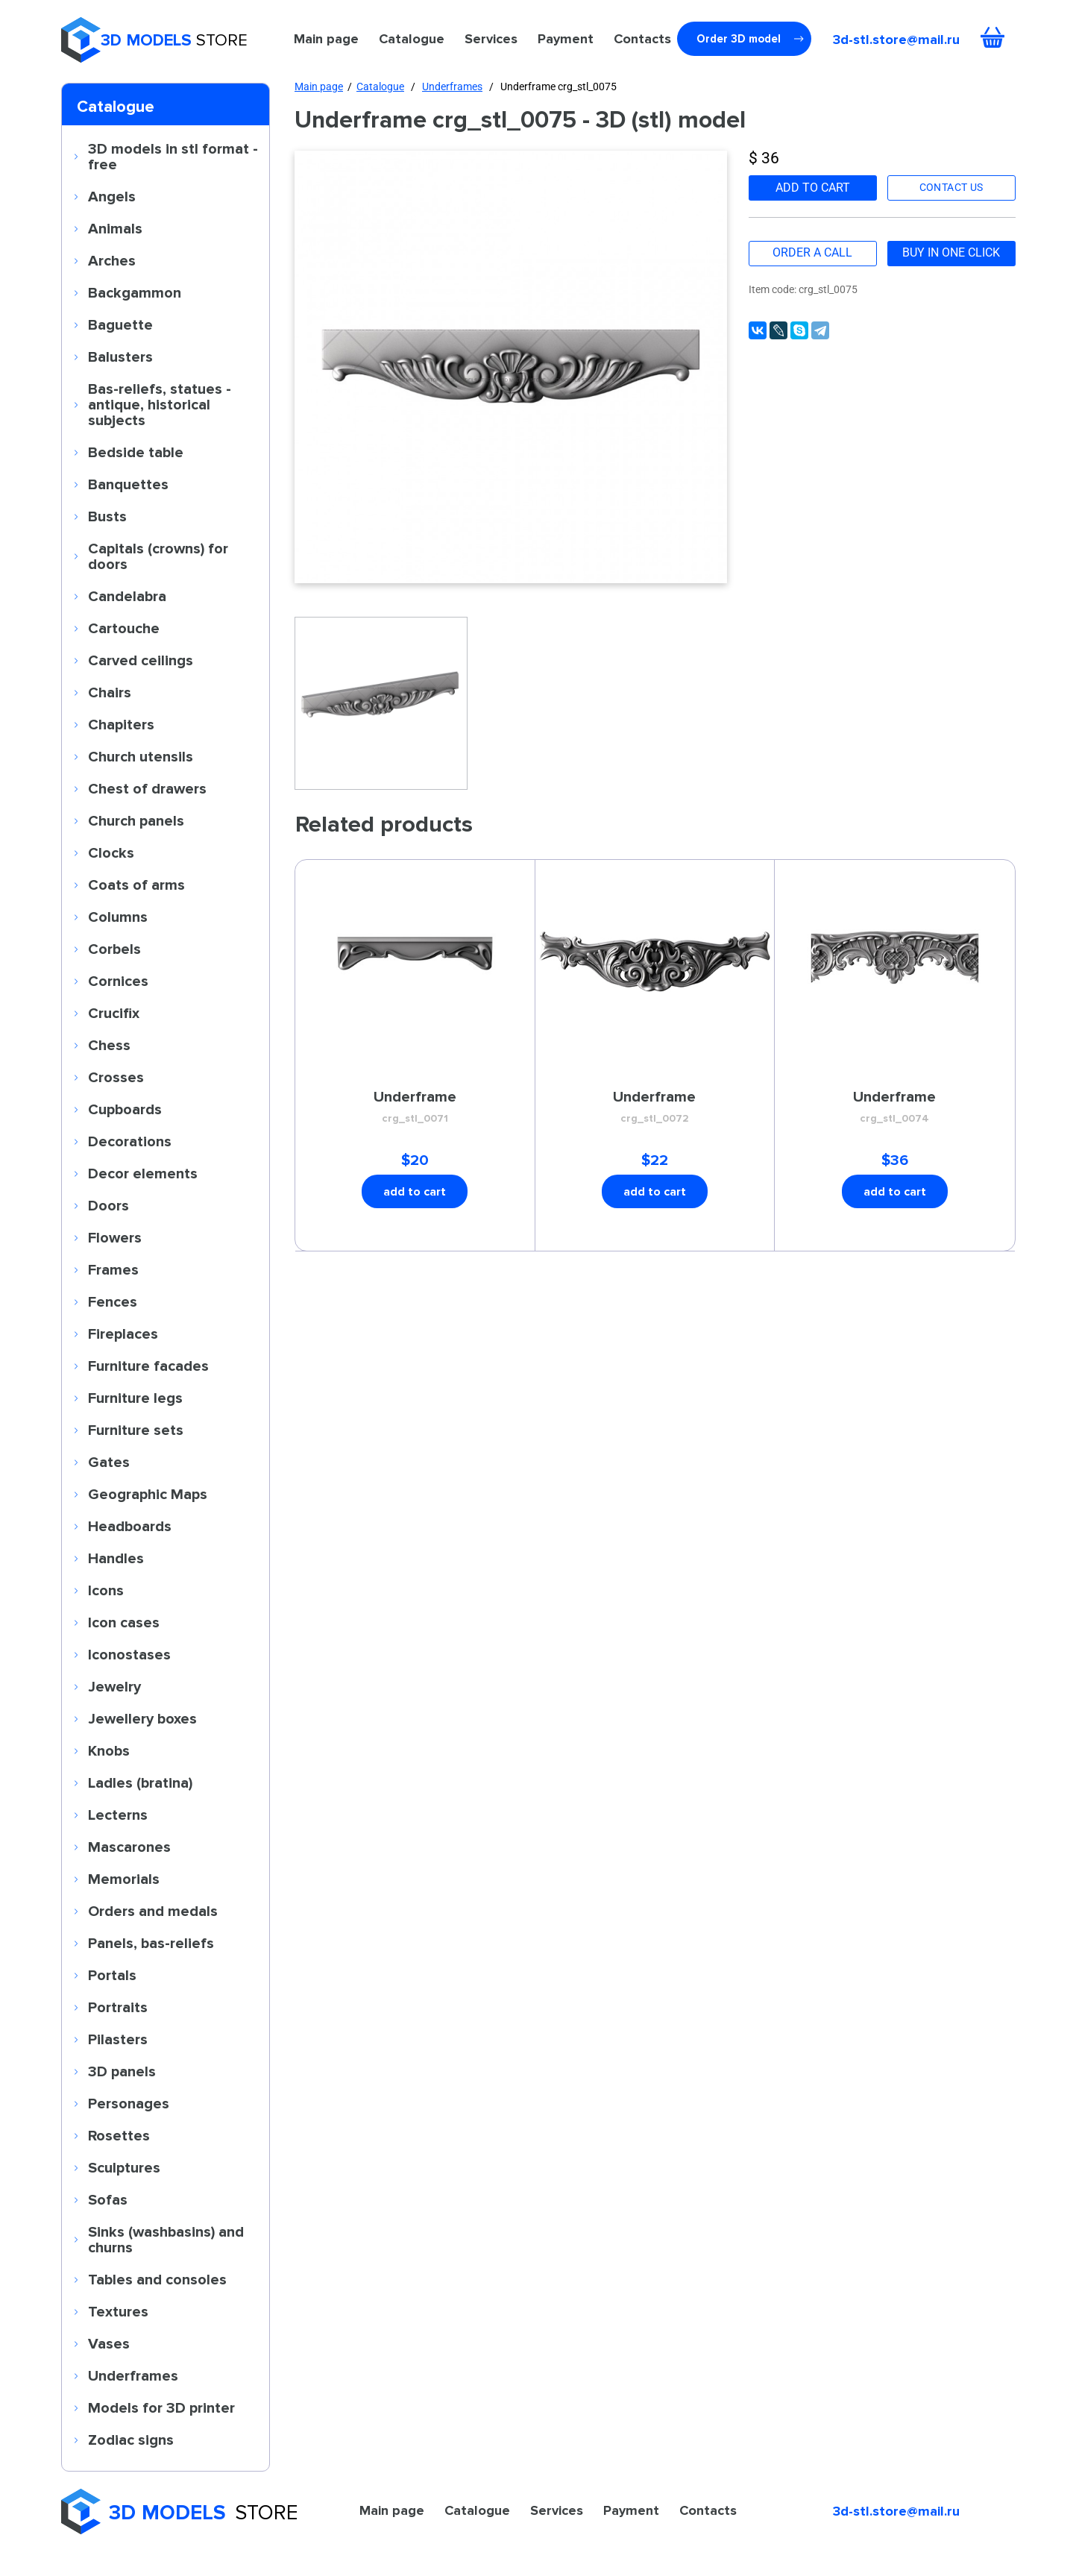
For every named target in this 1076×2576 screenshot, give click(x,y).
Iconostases (129, 1654)
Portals (112, 1975)
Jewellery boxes (142, 1718)
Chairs (109, 692)
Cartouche (124, 628)
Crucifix (113, 1013)
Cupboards (125, 1109)
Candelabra (127, 596)
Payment (566, 38)
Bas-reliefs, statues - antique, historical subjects (159, 404)
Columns (118, 916)
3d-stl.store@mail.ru (896, 39)
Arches (112, 260)
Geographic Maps (147, 1494)
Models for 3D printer (161, 2407)
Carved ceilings (140, 660)
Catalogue (411, 38)
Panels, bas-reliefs (151, 1943)
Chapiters (121, 724)
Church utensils (140, 756)
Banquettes (128, 484)
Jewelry (114, 1686)
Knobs (109, 1750)
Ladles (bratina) (140, 1782)
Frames (113, 1269)
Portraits (118, 2007)
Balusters (120, 356)
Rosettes (119, 2135)
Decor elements (143, 1173)
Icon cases (124, 1622)
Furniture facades (148, 1365)
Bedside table (135, 452)
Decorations (130, 1141)
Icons (106, 1590)
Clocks (111, 852)
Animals (115, 228)
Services (491, 38)
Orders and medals (153, 1911)
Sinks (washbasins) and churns (166, 2239)
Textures (118, 2311)
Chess (109, 1045)
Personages (128, 2103)
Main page (326, 38)
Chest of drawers (147, 788)
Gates (109, 1462)
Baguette (120, 324)
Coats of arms (136, 884)
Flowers (115, 1237)
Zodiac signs (131, 2439)
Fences (112, 1301)
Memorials (124, 1878)
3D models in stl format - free (173, 156)
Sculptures (124, 2167)
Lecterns (118, 1814)
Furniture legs (135, 1397)
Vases (109, 2343)
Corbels (114, 948)
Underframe (414, 1107)
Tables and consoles (157, 2279)
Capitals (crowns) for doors (158, 556)
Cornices (118, 981)
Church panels (136, 820)
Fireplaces (123, 1333)
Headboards (130, 1526)
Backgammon (134, 292)
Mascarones (129, 1846)
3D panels (122, 2071)
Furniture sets (135, 1429)
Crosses (116, 1077)
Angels (112, 196)
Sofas (108, 2199)
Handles (116, 1558)
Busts (107, 516)
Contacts (642, 38)
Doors (108, 1205)
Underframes (133, 2375)
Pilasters (118, 2039)
